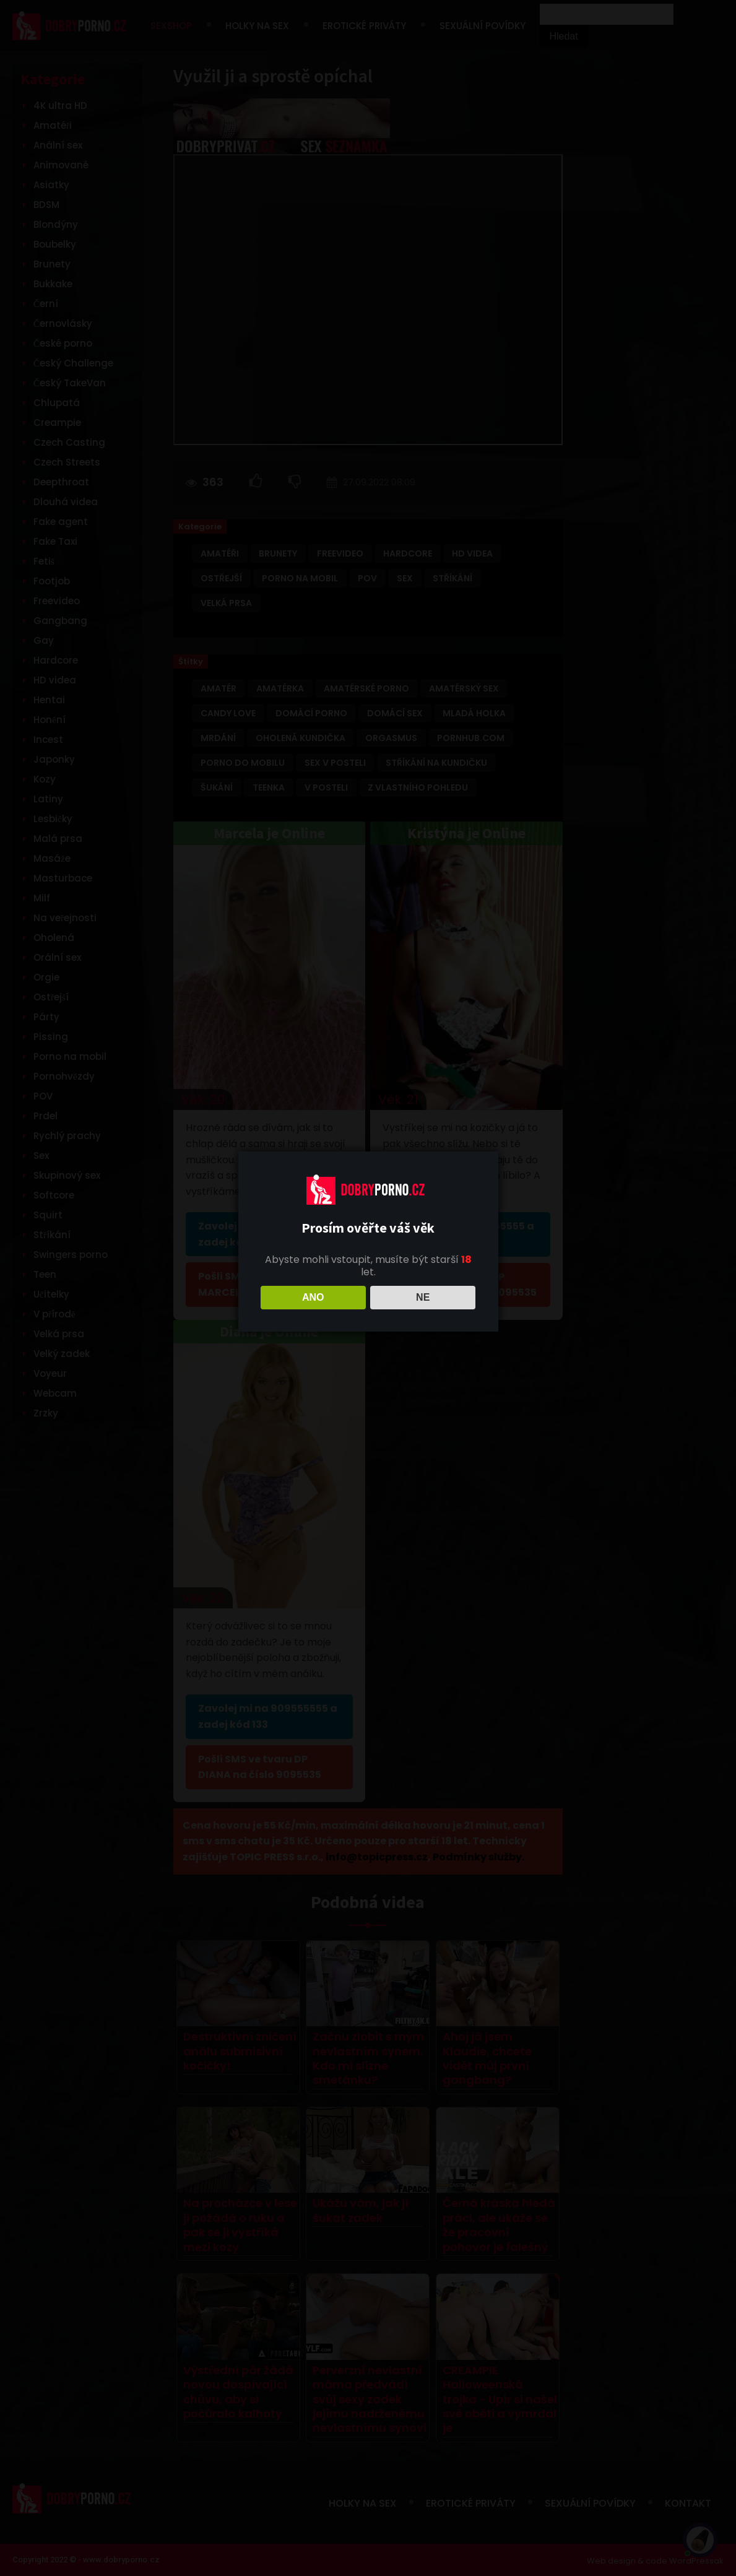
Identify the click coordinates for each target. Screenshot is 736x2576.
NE (423, 1297)
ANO (313, 1297)
